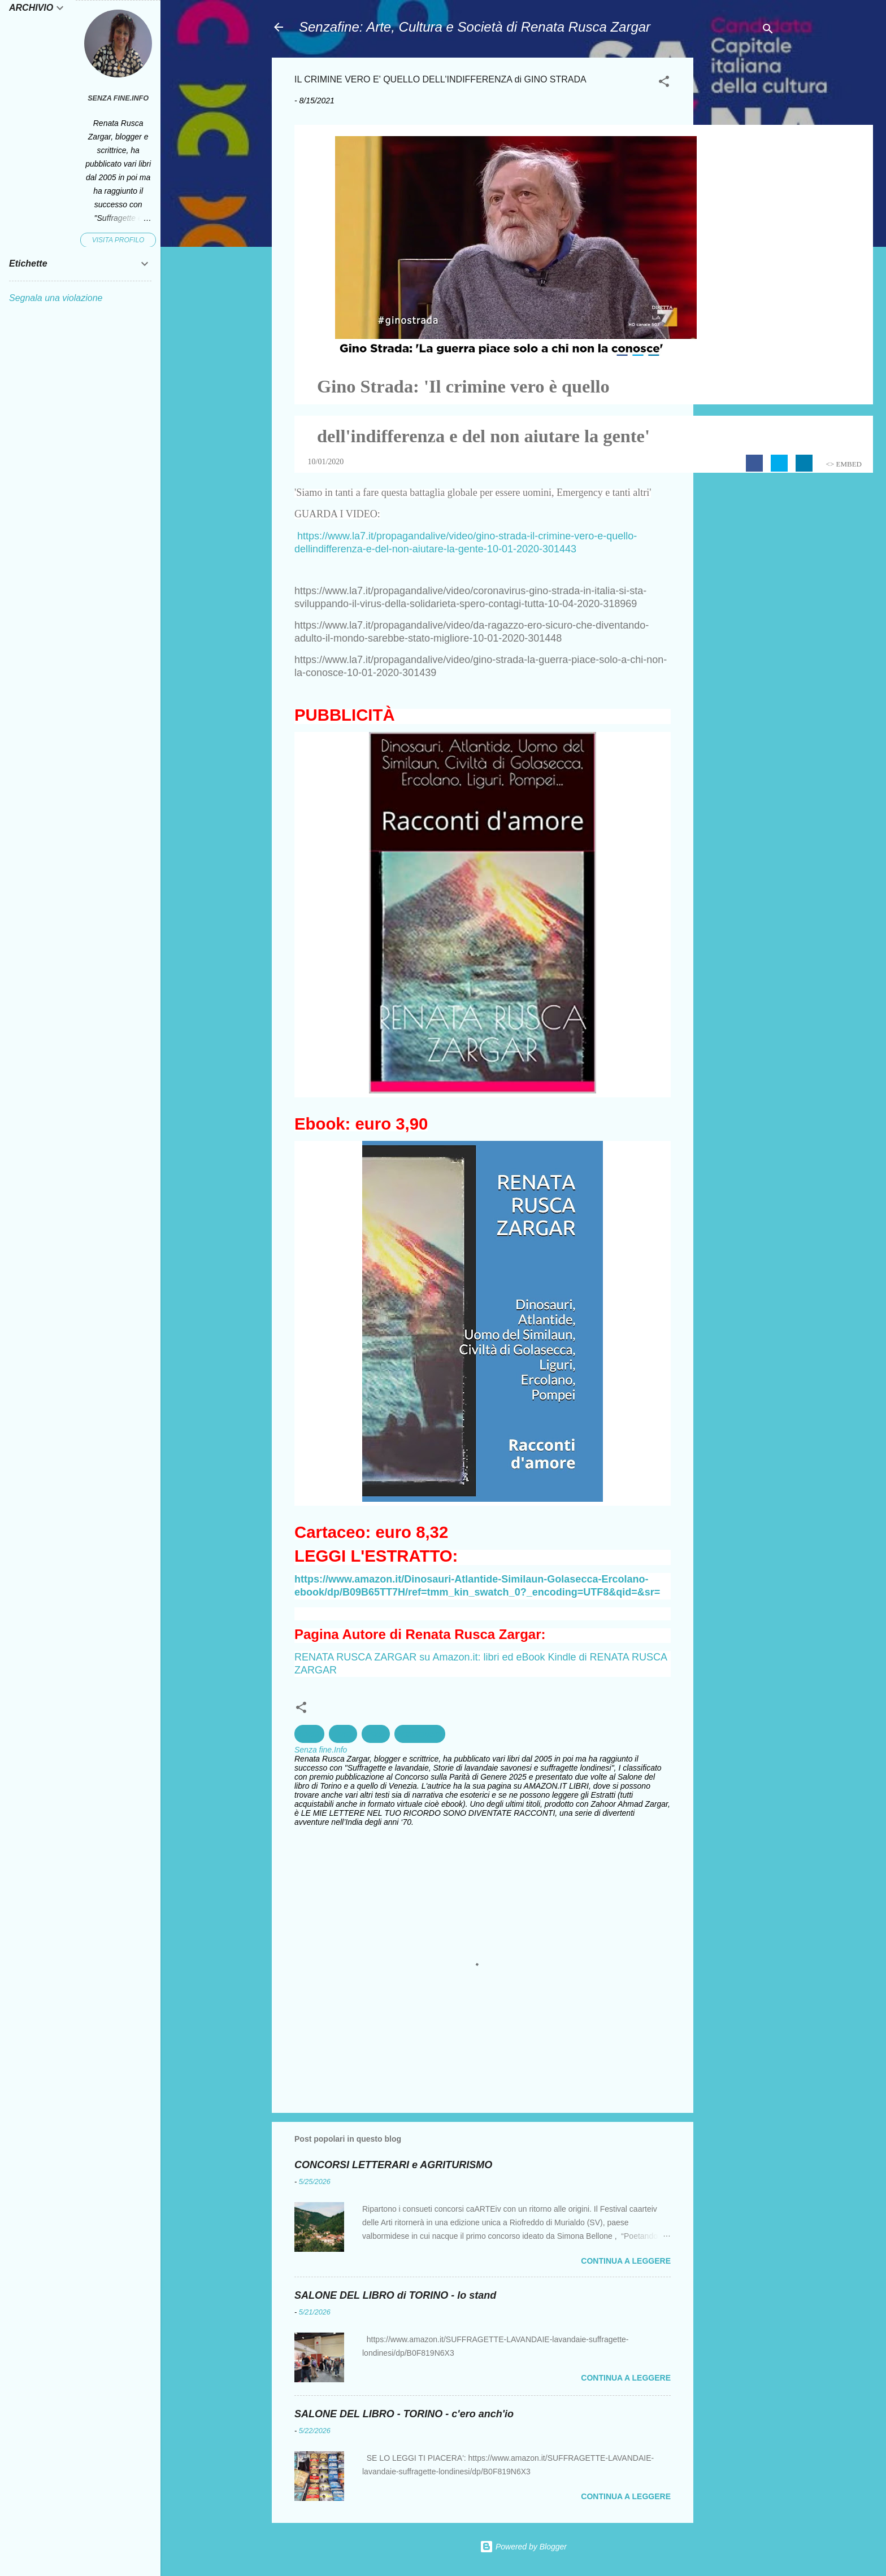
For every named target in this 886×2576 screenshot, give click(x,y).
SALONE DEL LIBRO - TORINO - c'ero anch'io (404, 2414)
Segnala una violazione (55, 298)
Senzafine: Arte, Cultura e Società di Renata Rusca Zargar (474, 26)
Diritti (343, 1733)
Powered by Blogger (523, 2546)
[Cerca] (768, 31)
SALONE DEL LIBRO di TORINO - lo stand (395, 2295)
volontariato (419, 1733)
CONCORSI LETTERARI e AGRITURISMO (393, 2164)
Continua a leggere (626, 2260)
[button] (664, 83)
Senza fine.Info (118, 98)
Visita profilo (118, 240)
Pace (376, 1733)
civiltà (309, 1733)
